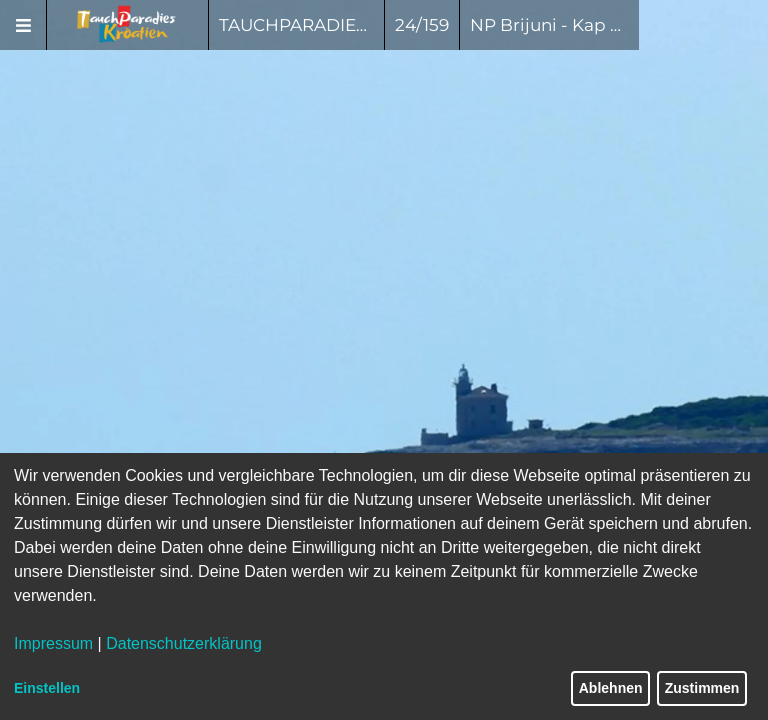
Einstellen (47, 688)
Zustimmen (702, 688)
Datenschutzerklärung (184, 643)
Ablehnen (611, 688)
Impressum (53, 643)
